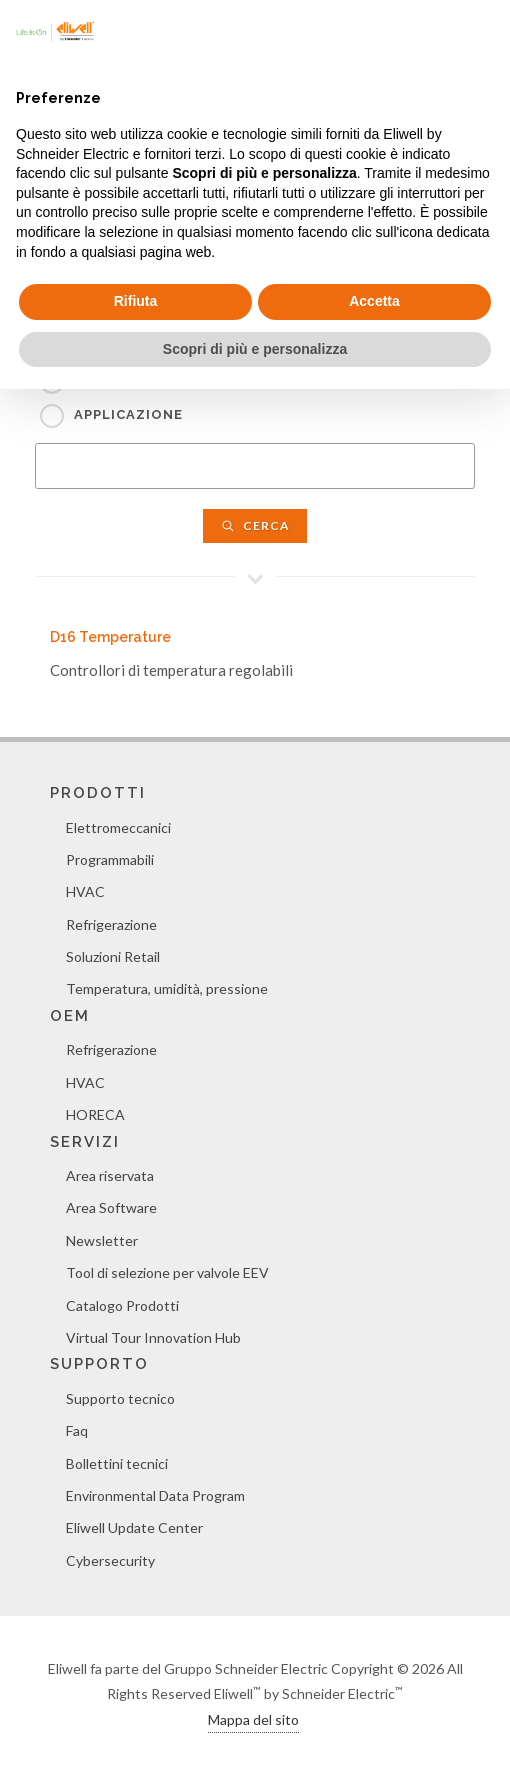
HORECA (95, 1114)
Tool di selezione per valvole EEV (167, 1272)
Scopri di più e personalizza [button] (255, 349)
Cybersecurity (110, 1560)
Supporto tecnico (120, 1398)
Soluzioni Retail (113, 956)
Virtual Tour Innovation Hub (153, 1337)
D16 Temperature (110, 637)
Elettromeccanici (118, 827)
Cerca (255, 525)
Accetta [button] (374, 301)
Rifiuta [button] (136, 301)
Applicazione (128, 414)
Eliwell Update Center (134, 1527)
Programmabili (110, 859)
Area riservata (110, 1175)
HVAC (85, 891)
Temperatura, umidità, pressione (167, 988)
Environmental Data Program (155, 1495)
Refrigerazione (111, 924)
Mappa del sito (253, 1719)
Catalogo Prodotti (122, 1305)
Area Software (111, 1207)
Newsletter (102, 1240)
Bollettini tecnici (117, 1463)
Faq (77, 1430)
